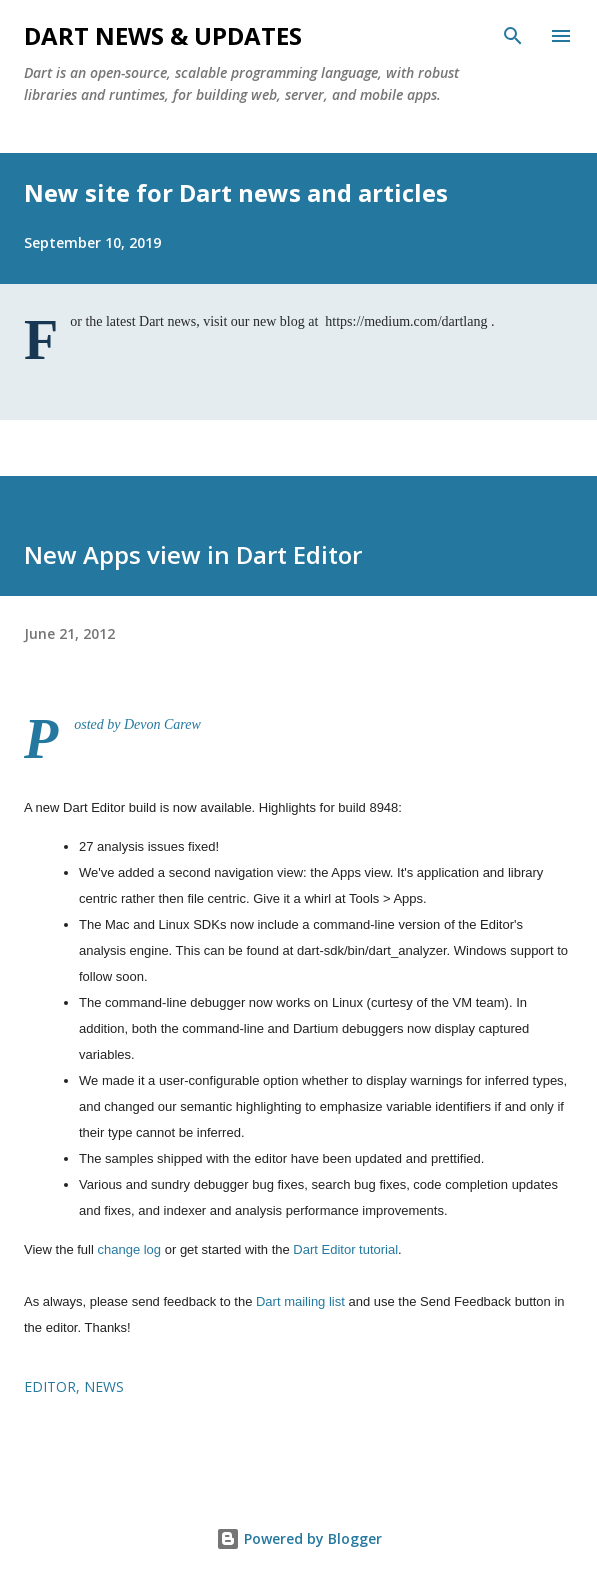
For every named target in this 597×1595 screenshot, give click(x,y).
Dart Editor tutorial (345, 1249)
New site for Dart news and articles (236, 192)
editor (50, 1386)
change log (129, 1249)
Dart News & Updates (163, 35)
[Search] (513, 36)
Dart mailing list (300, 1301)
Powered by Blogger (299, 1538)
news (104, 1386)
